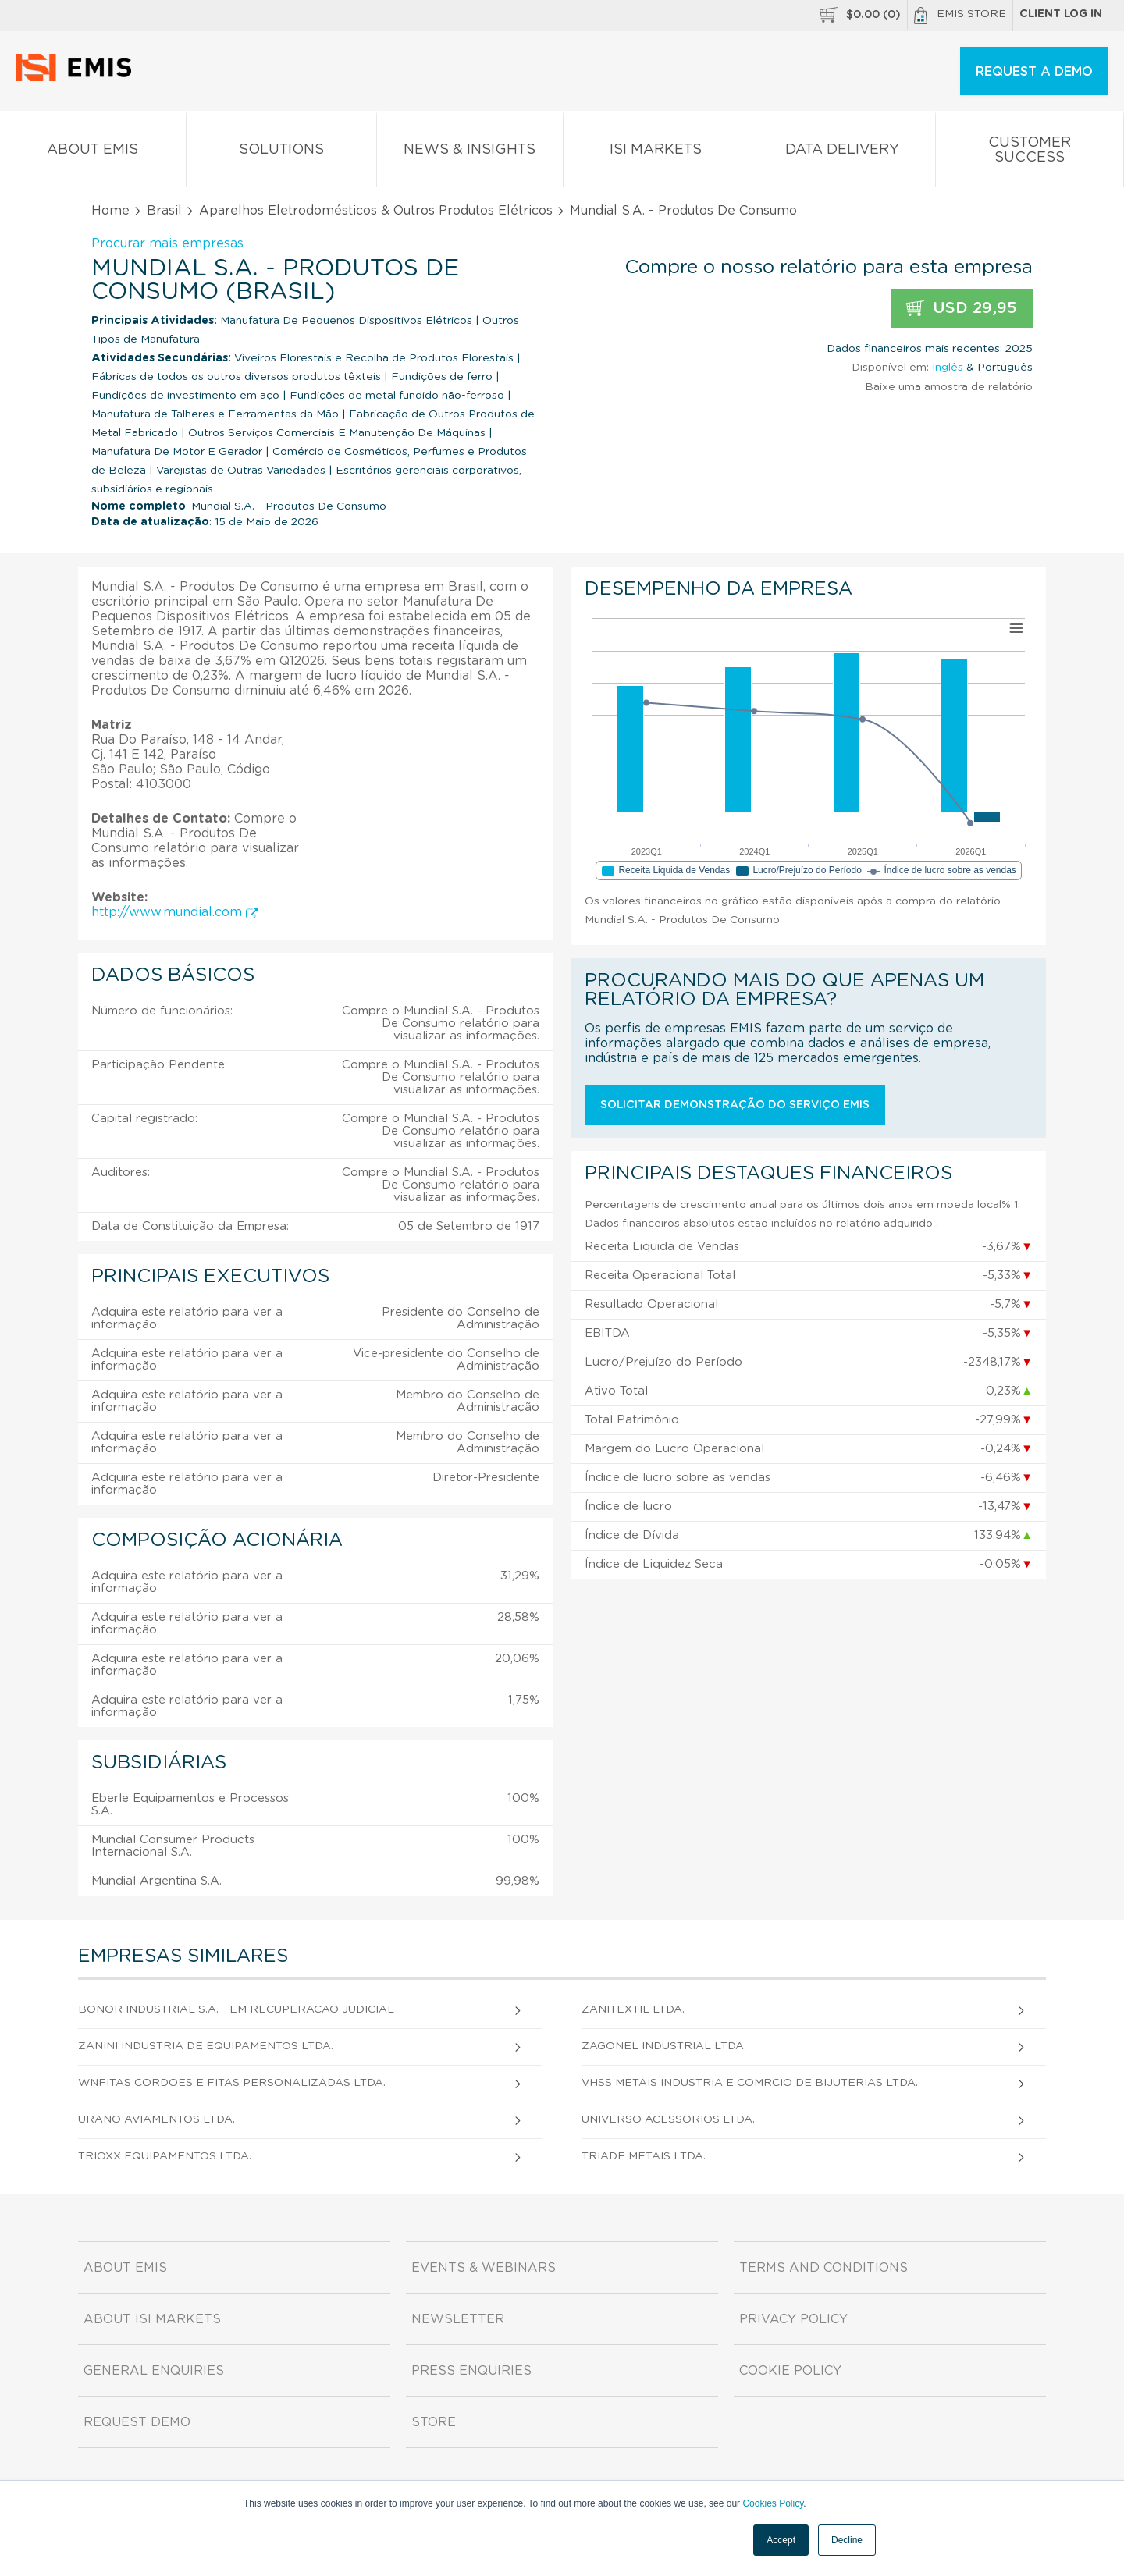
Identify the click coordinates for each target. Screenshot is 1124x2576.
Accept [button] (781, 2540)
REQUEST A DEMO (1034, 72)
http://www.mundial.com (174, 912)
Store (433, 2422)
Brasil (164, 210)
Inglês (947, 367)
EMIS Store (960, 15)
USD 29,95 (961, 308)
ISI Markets (656, 152)
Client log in (1060, 14)
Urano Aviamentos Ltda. (156, 2119)
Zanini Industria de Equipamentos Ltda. (205, 2046)
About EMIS (93, 152)
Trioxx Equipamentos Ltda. (164, 2156)
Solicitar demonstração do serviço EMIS (735, 1105)
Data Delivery (842, 152)
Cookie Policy (790, 2371)
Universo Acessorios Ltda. (668, 2119)
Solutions (281, 152)
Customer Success (1029, 153)
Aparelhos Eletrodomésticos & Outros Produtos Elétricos (376, 210)
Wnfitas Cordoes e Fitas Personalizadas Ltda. (232, 2082)
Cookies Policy (772, 2503)
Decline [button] (847, 2540)
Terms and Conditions (823, 2268)
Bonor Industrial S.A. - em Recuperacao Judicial (236, 2009)
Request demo (137, 2422)
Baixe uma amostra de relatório (949, 387)
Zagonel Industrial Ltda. (664, 2046)
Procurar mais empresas (167, 243)
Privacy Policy (793, 2319)
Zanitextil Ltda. (633, 2009)
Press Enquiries (471, 2371)
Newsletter (457, 2319)
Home (110, 210)
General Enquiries (154, 2371)
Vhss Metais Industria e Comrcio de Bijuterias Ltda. (750, 2082)
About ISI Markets (152, 2319)
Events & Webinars (483, 2268)
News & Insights (470, 152)
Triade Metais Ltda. (644, 2156)
